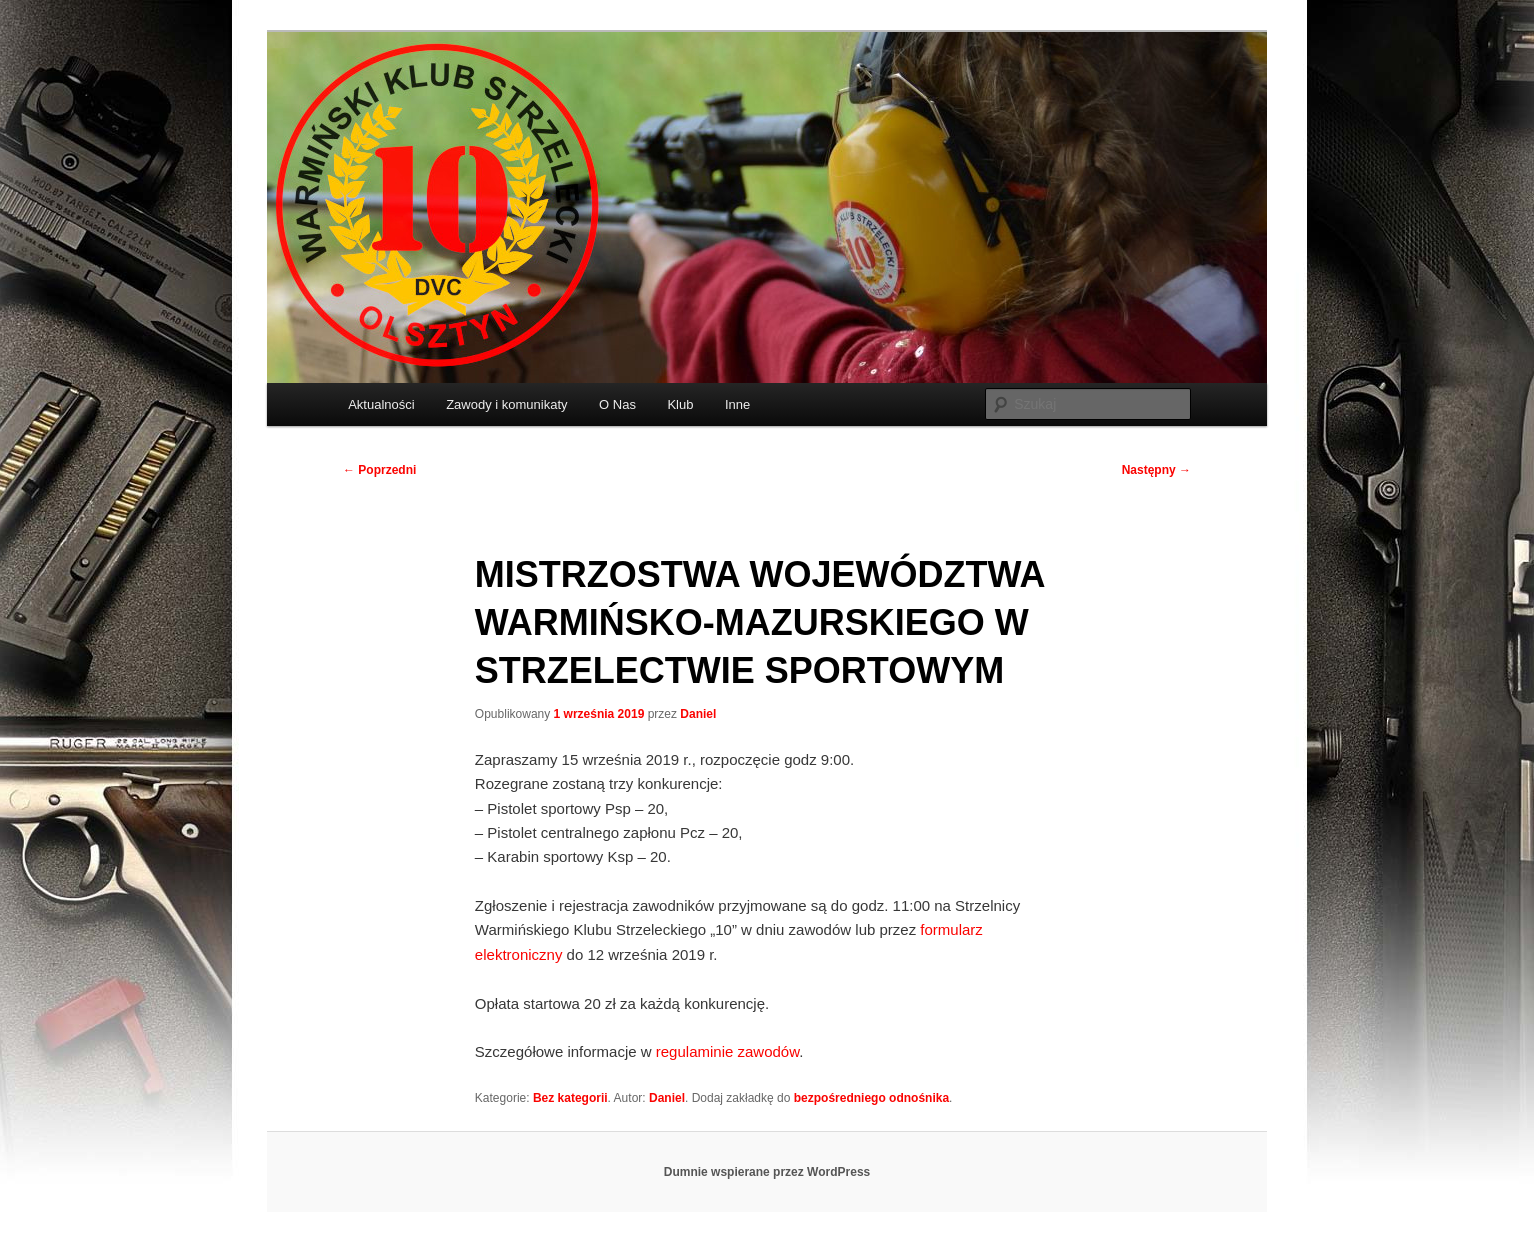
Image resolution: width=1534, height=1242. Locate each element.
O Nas (617, 404)
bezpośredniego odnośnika (871, 1098)
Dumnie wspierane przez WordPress (767, 1172)
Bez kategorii (570, 1098)
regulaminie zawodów (727, 1051)
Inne (737, 404)
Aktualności (381, 404)
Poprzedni (379, 470)
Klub (680, 404)
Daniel (698, 714)
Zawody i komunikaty (506, 404)
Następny (1156, 470)
